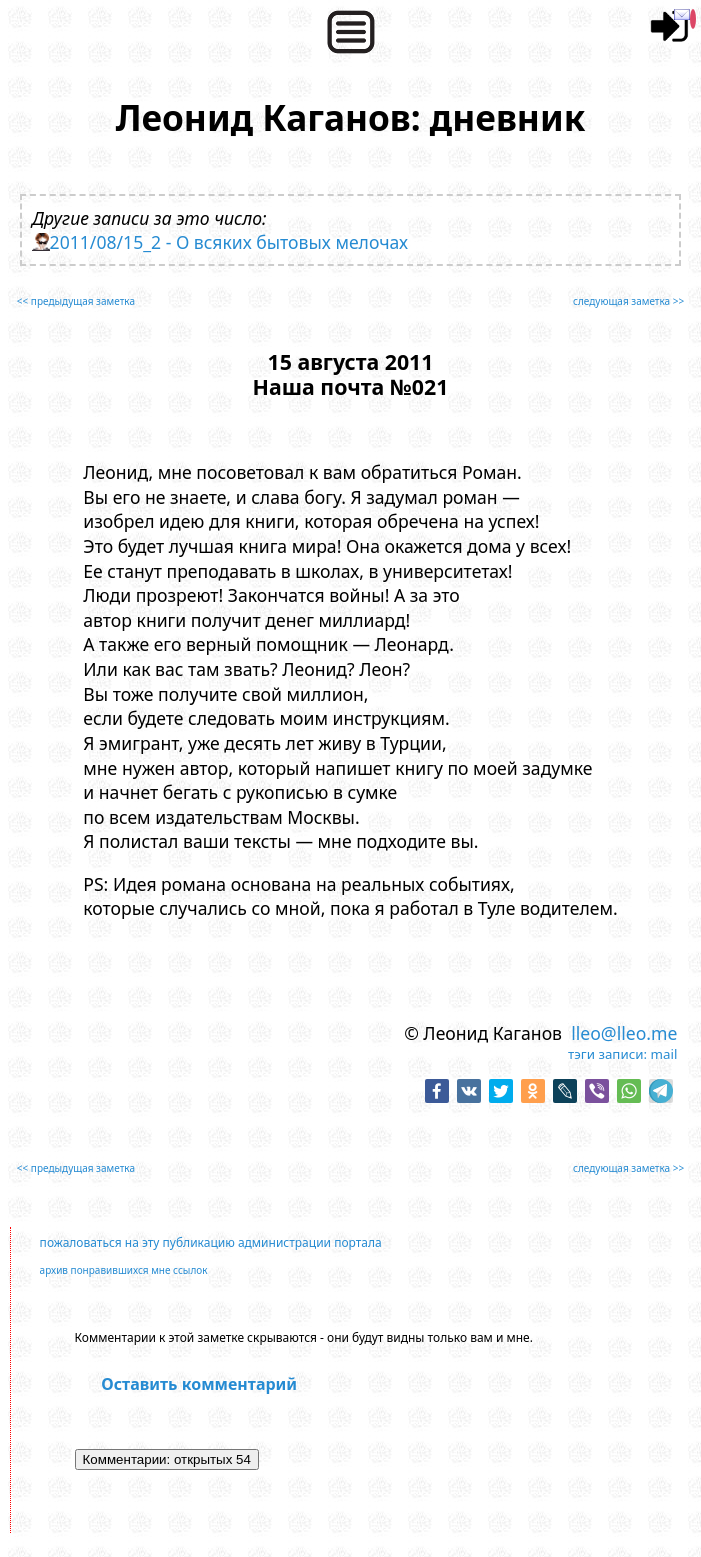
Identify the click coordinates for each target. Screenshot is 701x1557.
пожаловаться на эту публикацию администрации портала (211, 1242)
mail (664, 1054)
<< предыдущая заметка (76, 301)
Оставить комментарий (199, 1384)
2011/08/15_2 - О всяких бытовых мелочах (229, 242)
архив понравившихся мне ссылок (124, 1270)
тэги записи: (607, 1054)
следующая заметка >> (628, 301)
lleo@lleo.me (624, 1033)
